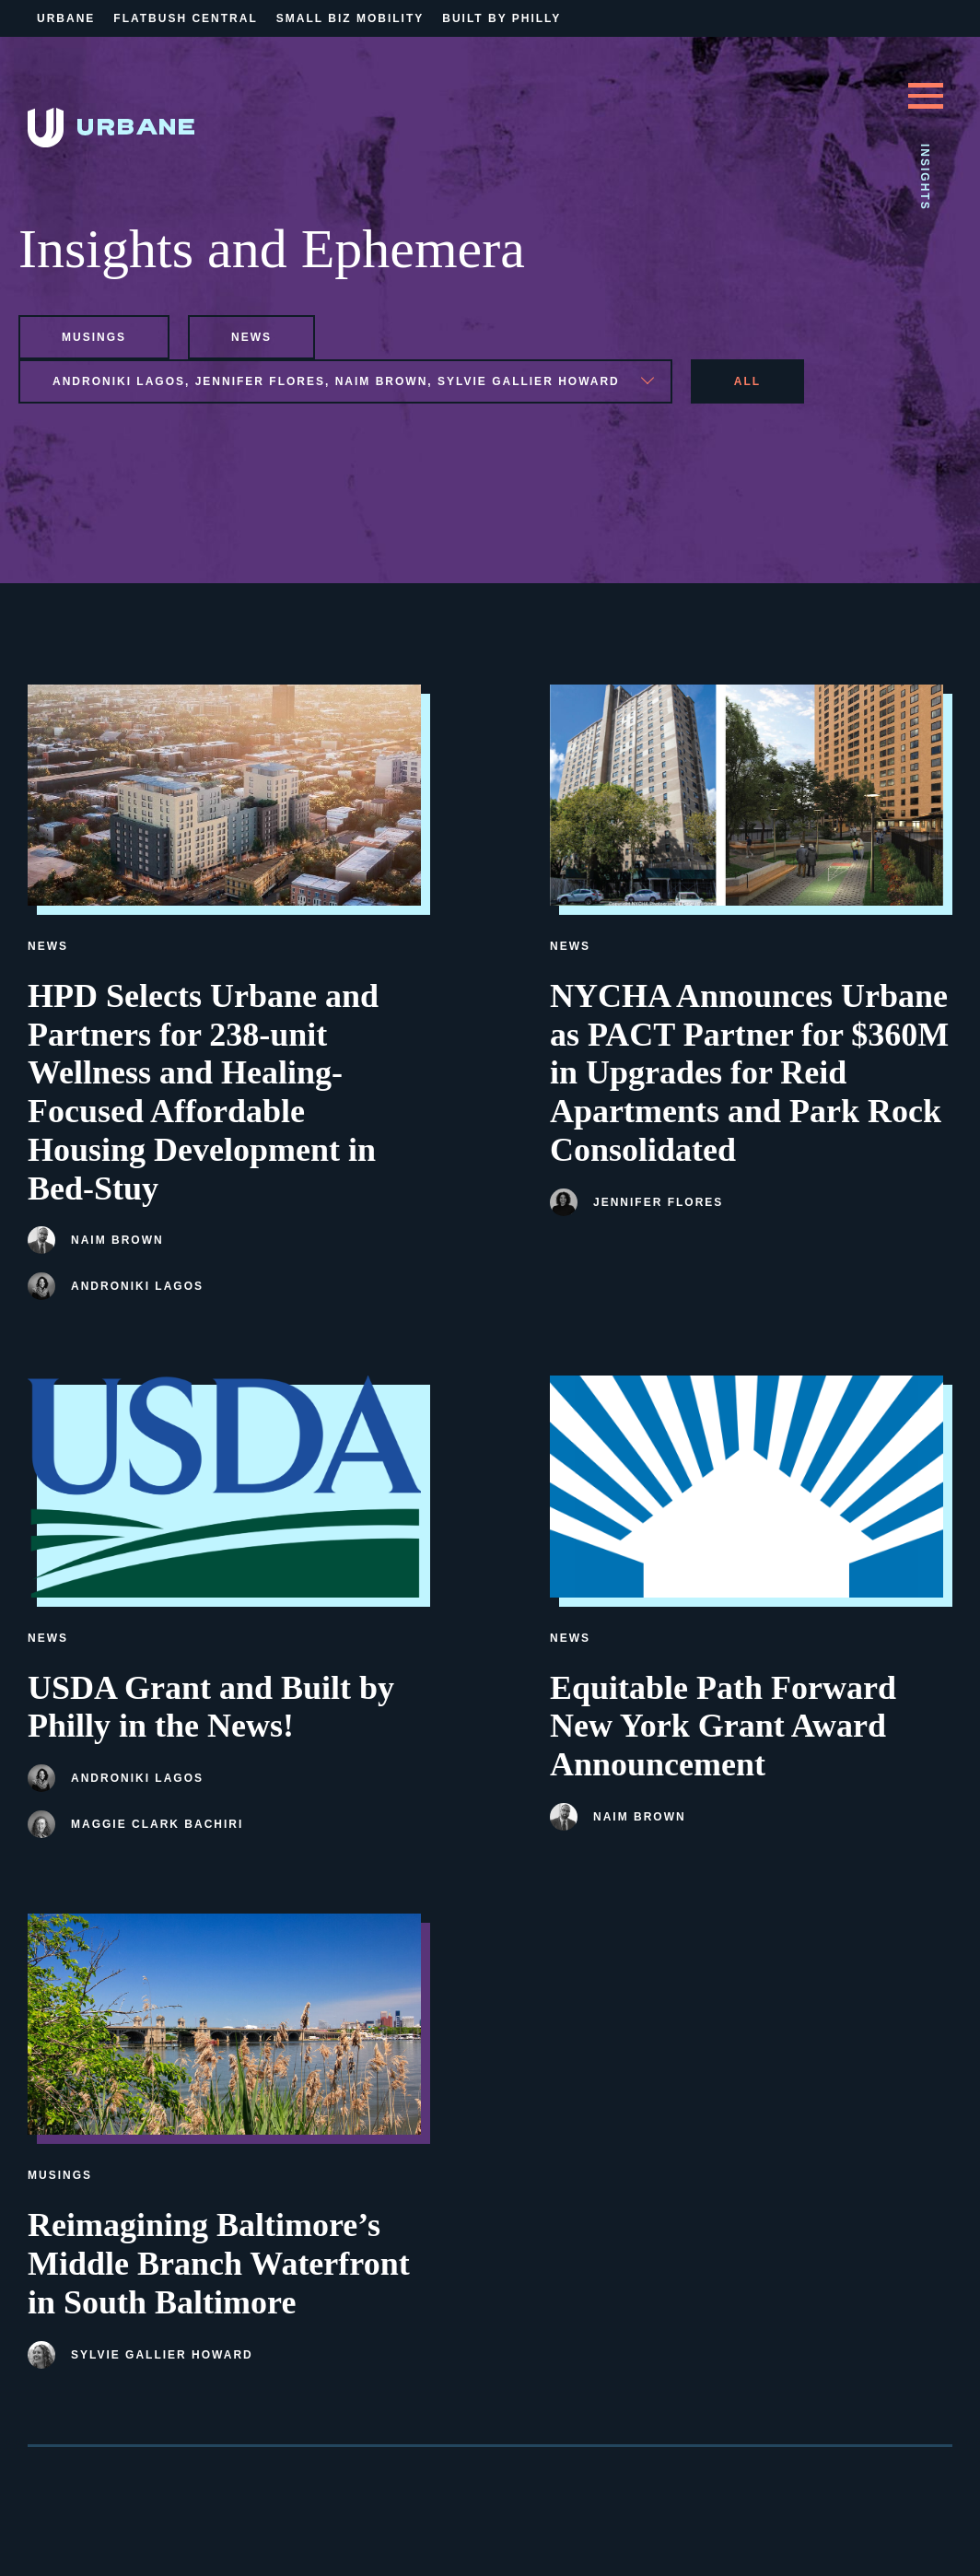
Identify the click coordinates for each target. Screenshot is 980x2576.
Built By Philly (501, 18)
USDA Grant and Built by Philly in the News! (211, 1707)
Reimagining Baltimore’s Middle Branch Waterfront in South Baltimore (219, 2264)
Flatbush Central (185, 18)
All (747, 381)
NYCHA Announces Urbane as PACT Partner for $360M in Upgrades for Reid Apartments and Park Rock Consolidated (749, 1073)
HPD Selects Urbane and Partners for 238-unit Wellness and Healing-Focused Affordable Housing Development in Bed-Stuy (203, 1092)
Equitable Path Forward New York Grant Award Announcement (723, 1726)
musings (94, 337)
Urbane (66, 18)
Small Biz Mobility (350, 18)
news (251, 337)
